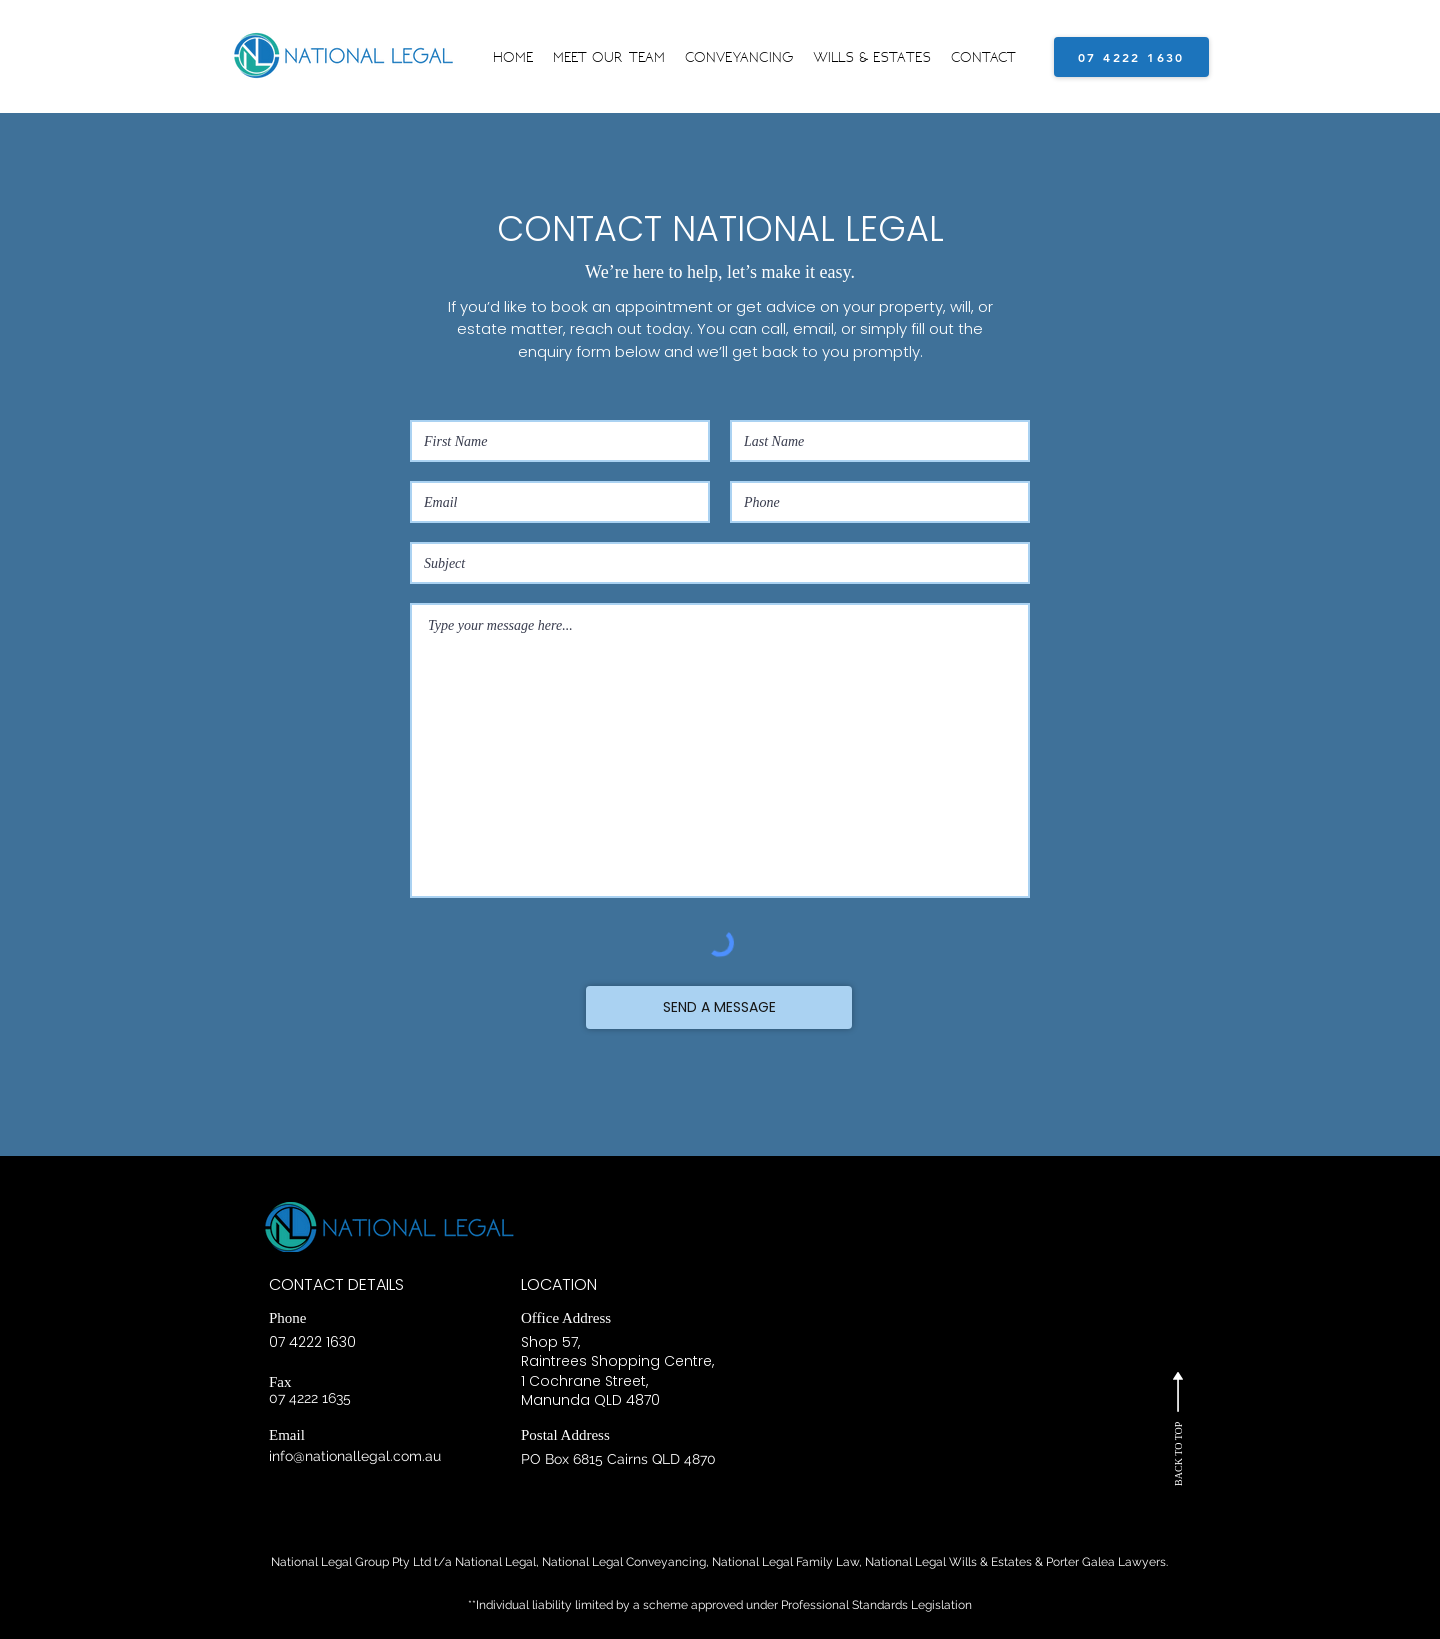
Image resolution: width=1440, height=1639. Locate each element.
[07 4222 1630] (1131, 57)
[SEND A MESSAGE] (719, 1007)
